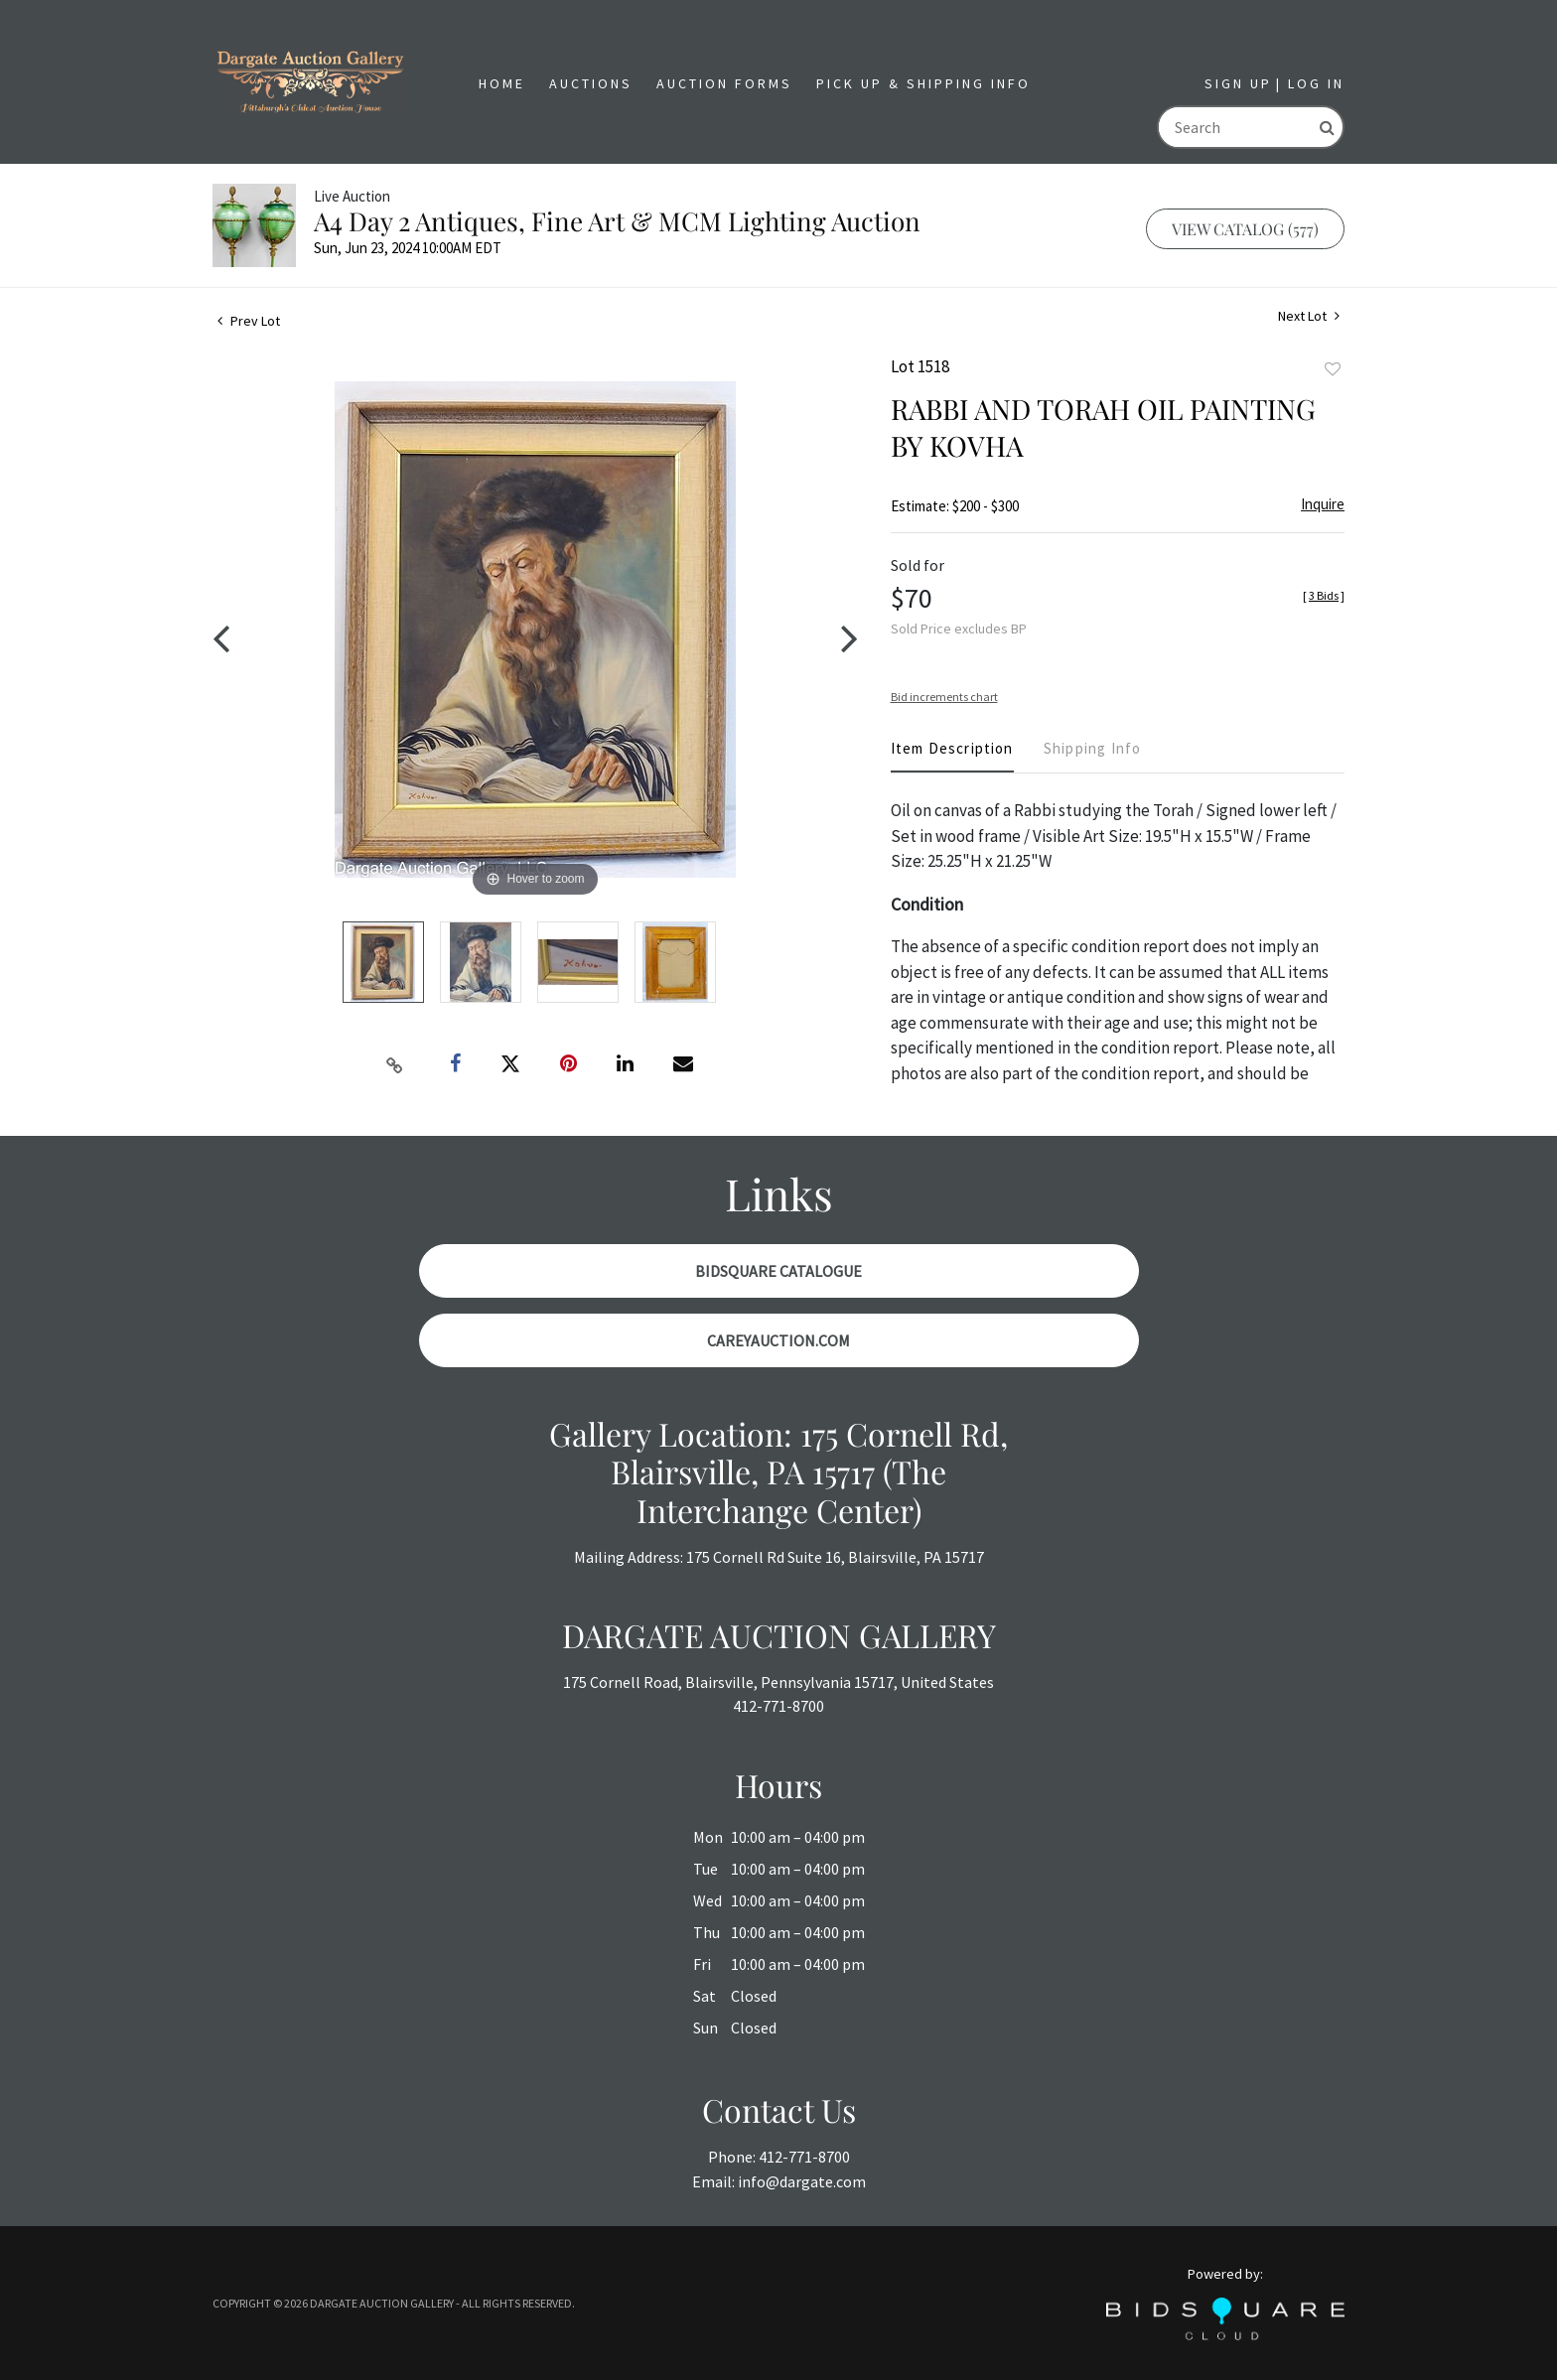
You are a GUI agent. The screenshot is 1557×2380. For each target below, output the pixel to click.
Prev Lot (248, 321)
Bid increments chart (944, 696)
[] (1324, 595)
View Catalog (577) (1245, 228)
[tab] (952, 756)
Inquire (1323, 503)
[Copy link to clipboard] (395, 1064)
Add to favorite (1333, 369)
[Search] (1235, 127)
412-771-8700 (778, 1706)
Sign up (1238, 83)
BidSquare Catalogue (778, 1271)
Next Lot (1309, 316)
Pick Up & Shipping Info (923, 83)
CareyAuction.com (778, 1340)
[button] (591, 84)
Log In (1316, 83)
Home (502, 83)
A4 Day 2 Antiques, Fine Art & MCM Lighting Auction (617, 221)
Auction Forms (724, 83)
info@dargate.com (802, 2181)
